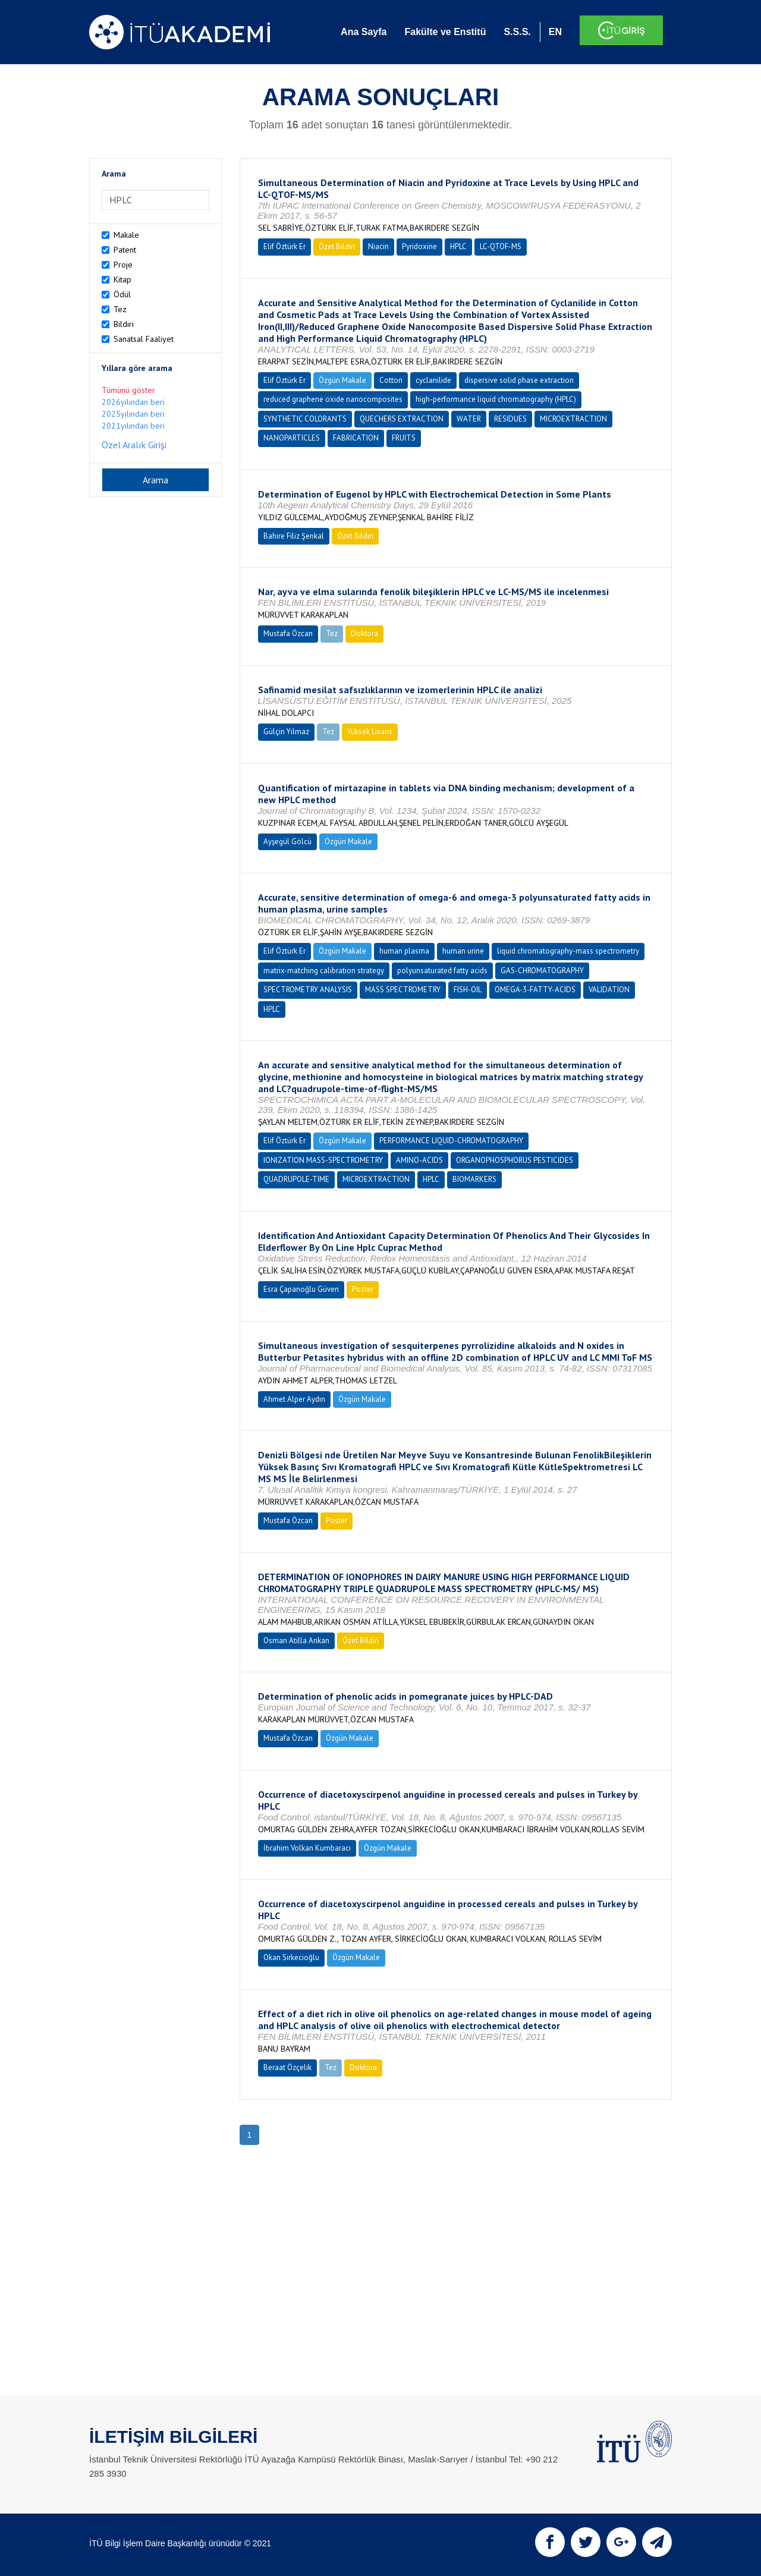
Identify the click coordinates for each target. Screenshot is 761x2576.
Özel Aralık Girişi (134, 445)
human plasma (404, 951)
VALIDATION (609, 990)
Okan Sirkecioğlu (291, 1957)
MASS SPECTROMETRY (403, 990)
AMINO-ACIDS (419, 1160)
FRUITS (404, 438)
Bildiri (124, 324)
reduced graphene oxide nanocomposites (332, 399)
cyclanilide (433, 380)
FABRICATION (356, 438)
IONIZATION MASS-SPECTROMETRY (323, 1160)
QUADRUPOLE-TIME (296, 1179)
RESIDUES (510, 419)
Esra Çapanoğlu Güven (301, 1289)
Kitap (122, 279)
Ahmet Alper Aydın (294, 1399)
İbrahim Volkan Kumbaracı (307, 1848)
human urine (463, 951)
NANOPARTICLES (291, 438)
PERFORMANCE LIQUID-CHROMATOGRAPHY (451, 1141)
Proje (123, 264)
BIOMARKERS (474, 1179)
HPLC (458, 246)
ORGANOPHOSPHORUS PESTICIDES (514, 1160)
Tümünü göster (128, 390)
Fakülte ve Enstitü (445, 32)
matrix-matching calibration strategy (323, 970)
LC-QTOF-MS (500, 246)
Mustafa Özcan (288, 633)
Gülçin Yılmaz (286, 731)
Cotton (390, 380)
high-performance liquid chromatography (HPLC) (496, 399)
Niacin (378, 246)
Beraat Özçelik (287, 2067)
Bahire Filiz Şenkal (293, 536)
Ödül (122, 294)
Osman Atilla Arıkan (296, 1640)
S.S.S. (517, 32)
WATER (469, 419)
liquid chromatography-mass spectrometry (568, 951)
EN (555, 32)
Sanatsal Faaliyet (144, 339)
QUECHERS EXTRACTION (402, 419)
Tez (120, 309)
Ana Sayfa (363, 32)
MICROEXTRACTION (573, 419)
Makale (126, 234)
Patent (125, 249)
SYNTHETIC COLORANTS (305, 419)
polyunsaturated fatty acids (442, 970)
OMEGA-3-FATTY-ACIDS (535, 990)
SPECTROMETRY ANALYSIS (307, 990)
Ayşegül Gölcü (287, 841)
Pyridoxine (419, 246)
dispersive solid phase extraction (519, 380)
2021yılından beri (133, 425)
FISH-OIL (468, 990)
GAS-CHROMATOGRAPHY (542, 970)
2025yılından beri (133, 413)
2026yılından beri (133, 402)
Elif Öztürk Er (284, 246)
